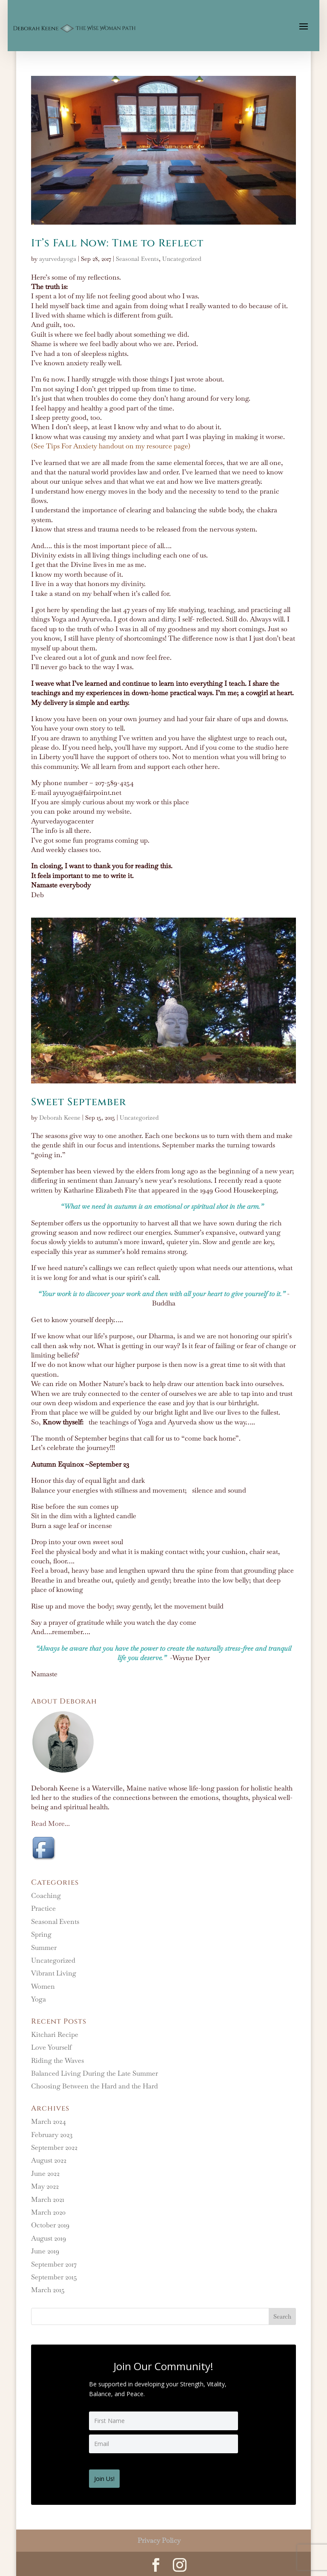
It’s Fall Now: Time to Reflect (117, 243)
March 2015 (48, 2289)
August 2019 (48, 2238)
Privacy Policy (159, 2538)
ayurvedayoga (57, 259)
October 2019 (50, 2225)
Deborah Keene (59, 1117)
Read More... (50, 1823)
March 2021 (47, 2199)
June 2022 (45, 2173)
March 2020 (48, 2212)
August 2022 (48, 2160)
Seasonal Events (137, 259)
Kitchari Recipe (54, 2034)
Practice (43, 1908)
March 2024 (48, 2121)
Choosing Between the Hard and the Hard (94, 2086)
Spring (41, 1934)
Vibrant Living (53, 1973)
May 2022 (45, 2186)
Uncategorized (181, 259)
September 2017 (54, 2264)
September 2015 (54, 2277)
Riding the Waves (57, 2060)
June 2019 (45, 2251)
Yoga (38, 1999)
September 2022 (54, 2147)
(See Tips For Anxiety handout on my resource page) (110, 446)
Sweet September (78, 1102)
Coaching (46, 1895)
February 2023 (51, 2134)
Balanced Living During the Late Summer (94, 2073)
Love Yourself (51, 2047)
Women (43, 1986)
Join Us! (108, 2476)
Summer (44, 1947)
